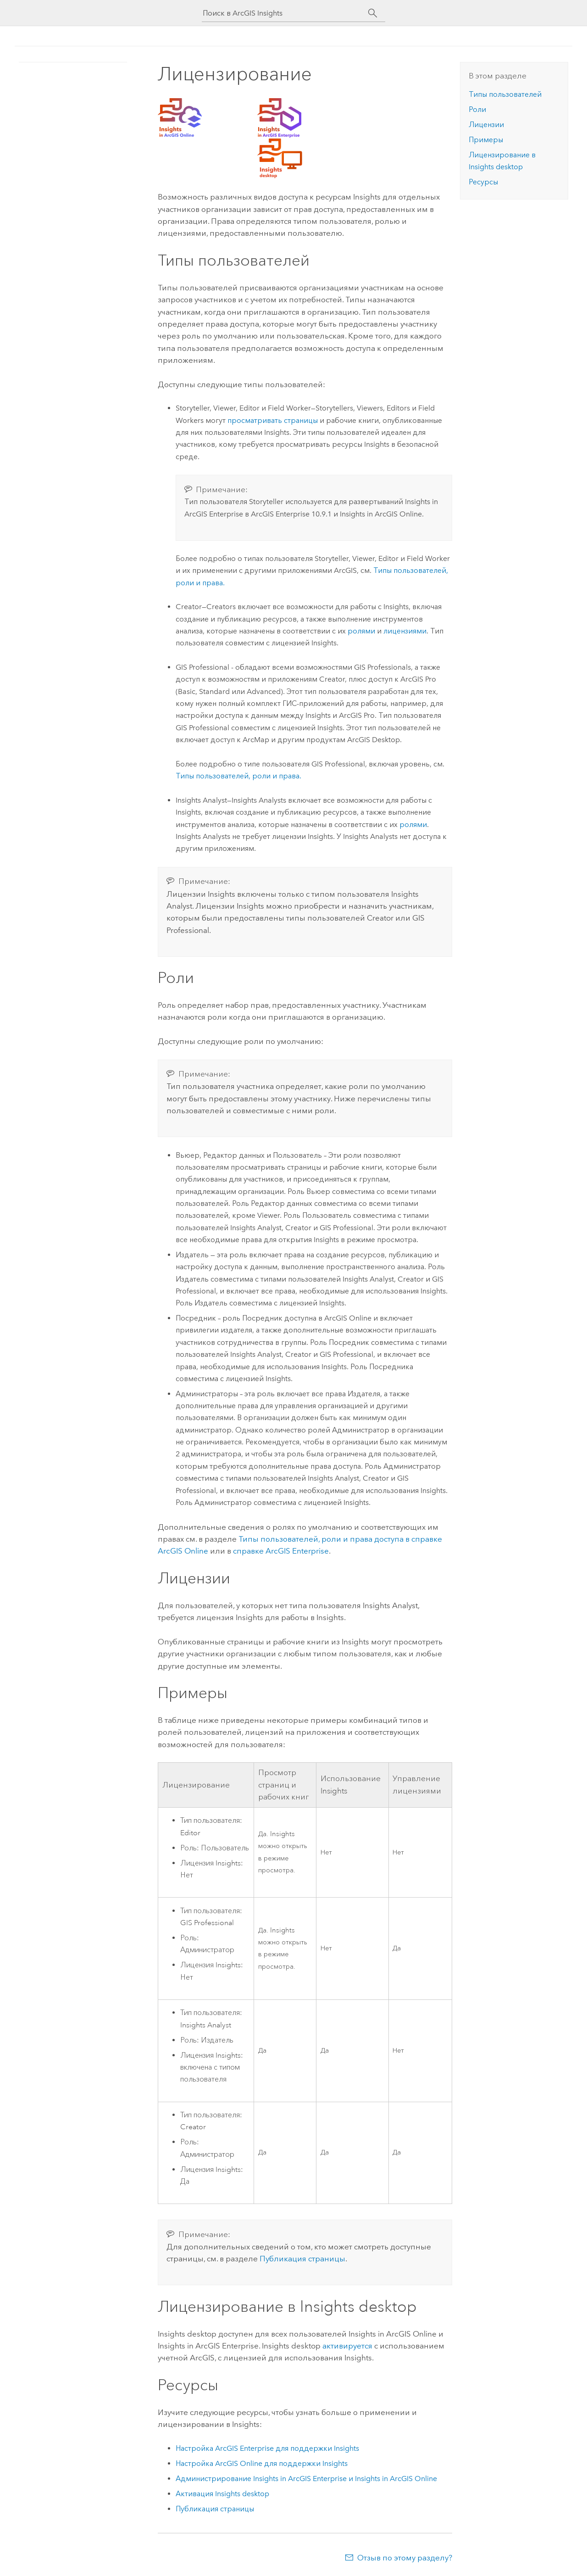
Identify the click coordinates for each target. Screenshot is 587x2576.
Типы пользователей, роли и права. (238, 776)
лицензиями (404, 631)
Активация (222, 2493)
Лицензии (486, 124)
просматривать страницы (272, 420)
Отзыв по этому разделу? (404, 2557)
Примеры (486, 139)
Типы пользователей (505, 94)
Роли (477, 109)
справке (281, 1550)
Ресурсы (483, 182)
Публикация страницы (302, 2258)
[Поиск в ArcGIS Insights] (285, 13)
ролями (361, 631)
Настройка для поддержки (267, 2448)
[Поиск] (372, 13)
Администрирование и (306, 2478)
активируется (347, 2345)
